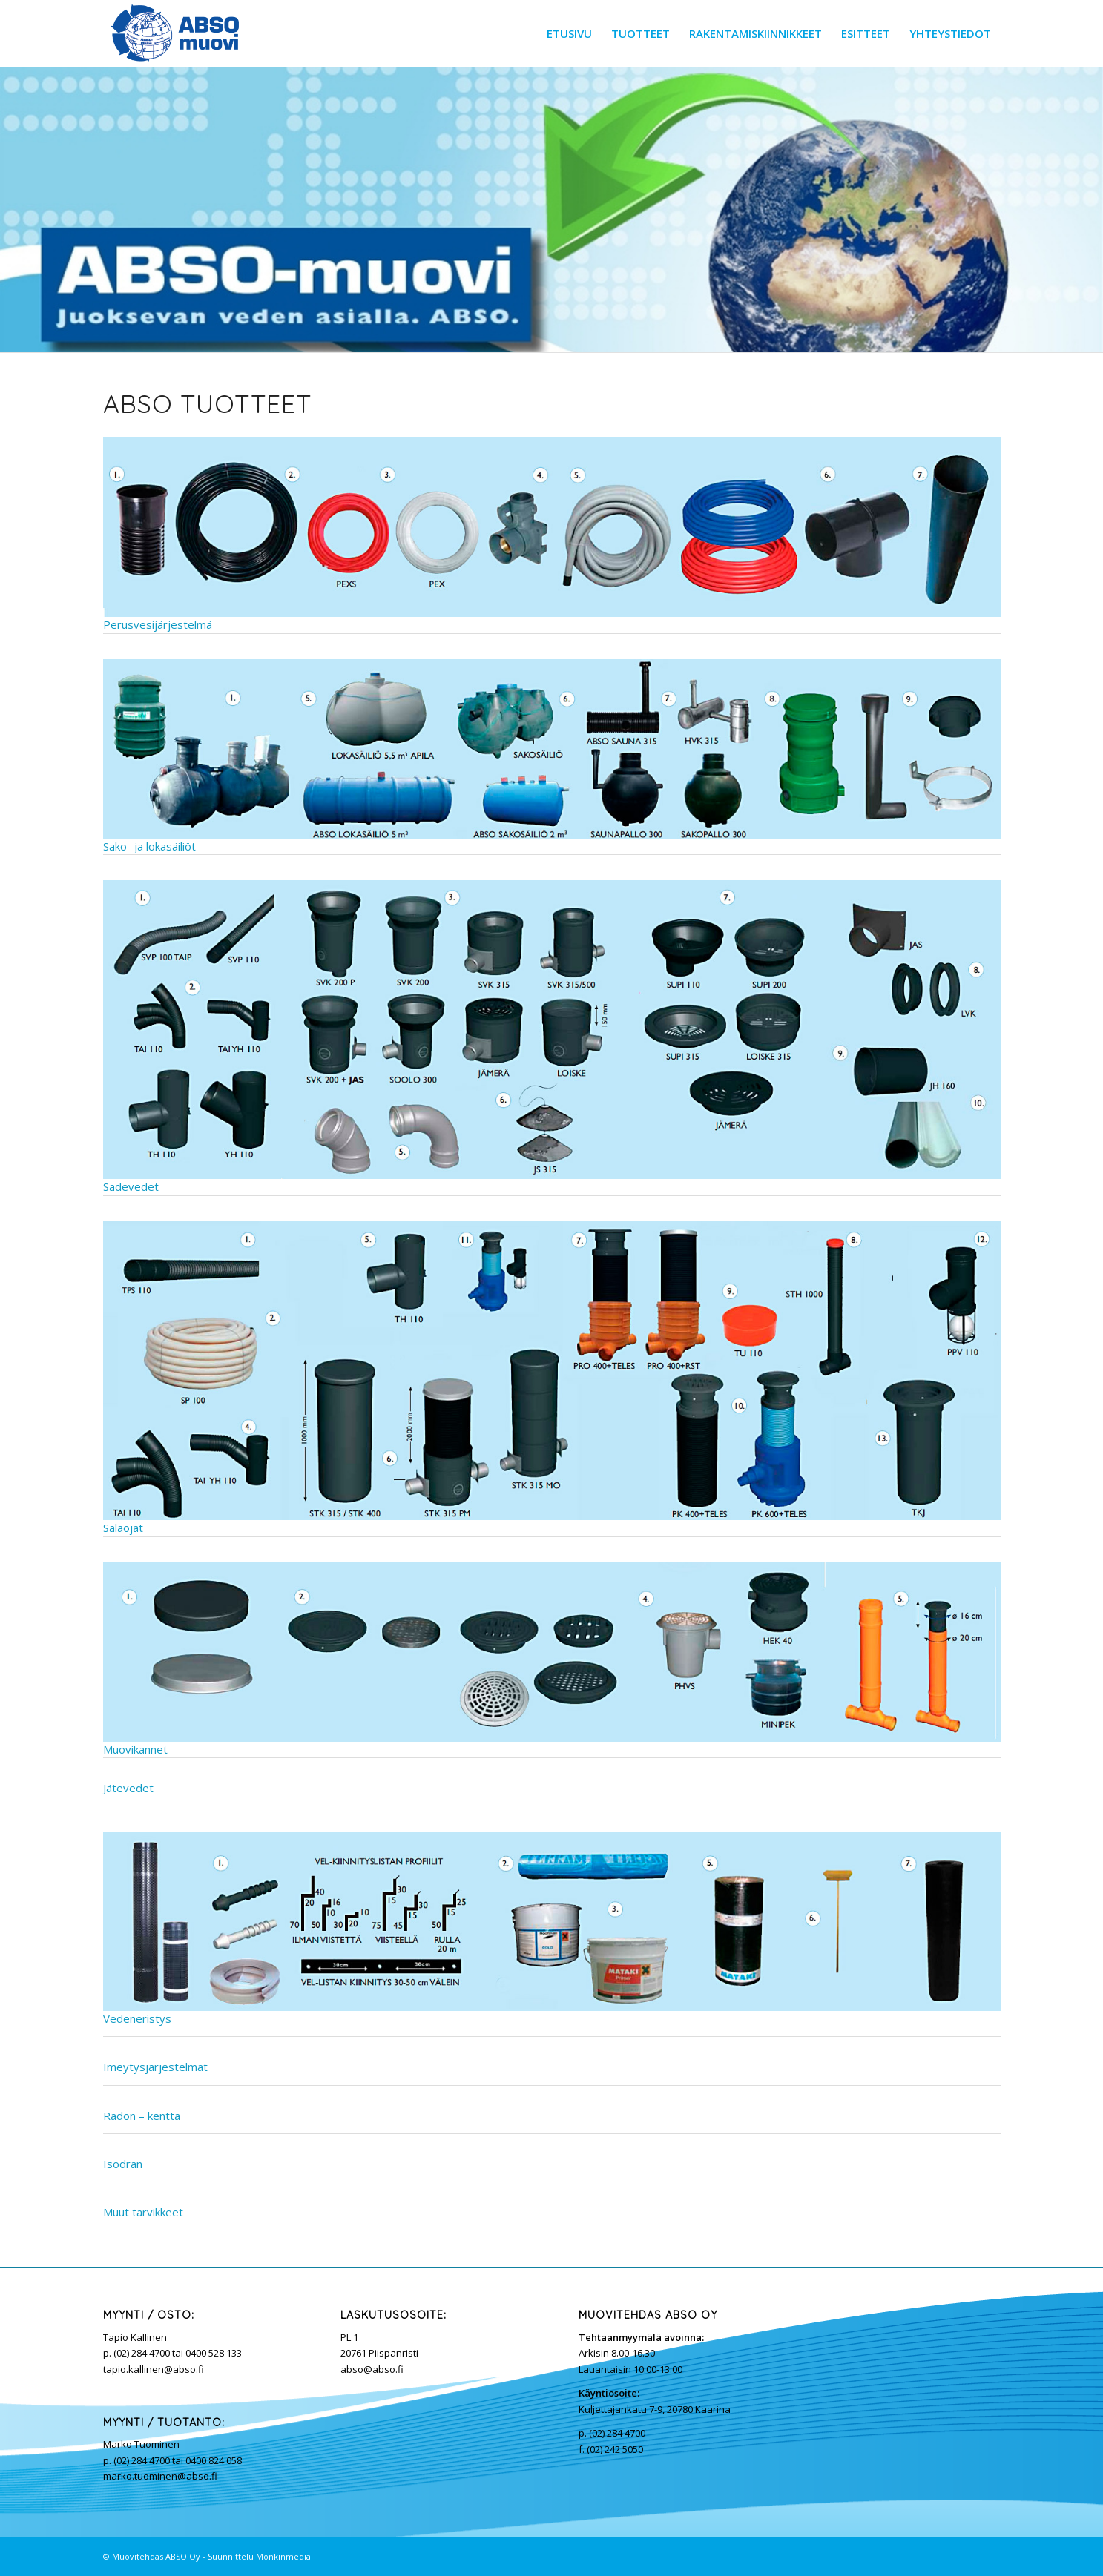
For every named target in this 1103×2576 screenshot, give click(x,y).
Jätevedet (128, 1787)
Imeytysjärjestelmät (155, 2066)
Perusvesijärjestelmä (552, 535)
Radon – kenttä (141, 2115)
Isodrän (122, 2163)
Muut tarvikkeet (143, 2212)
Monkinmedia (283, 2556)
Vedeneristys (137, 2018)
